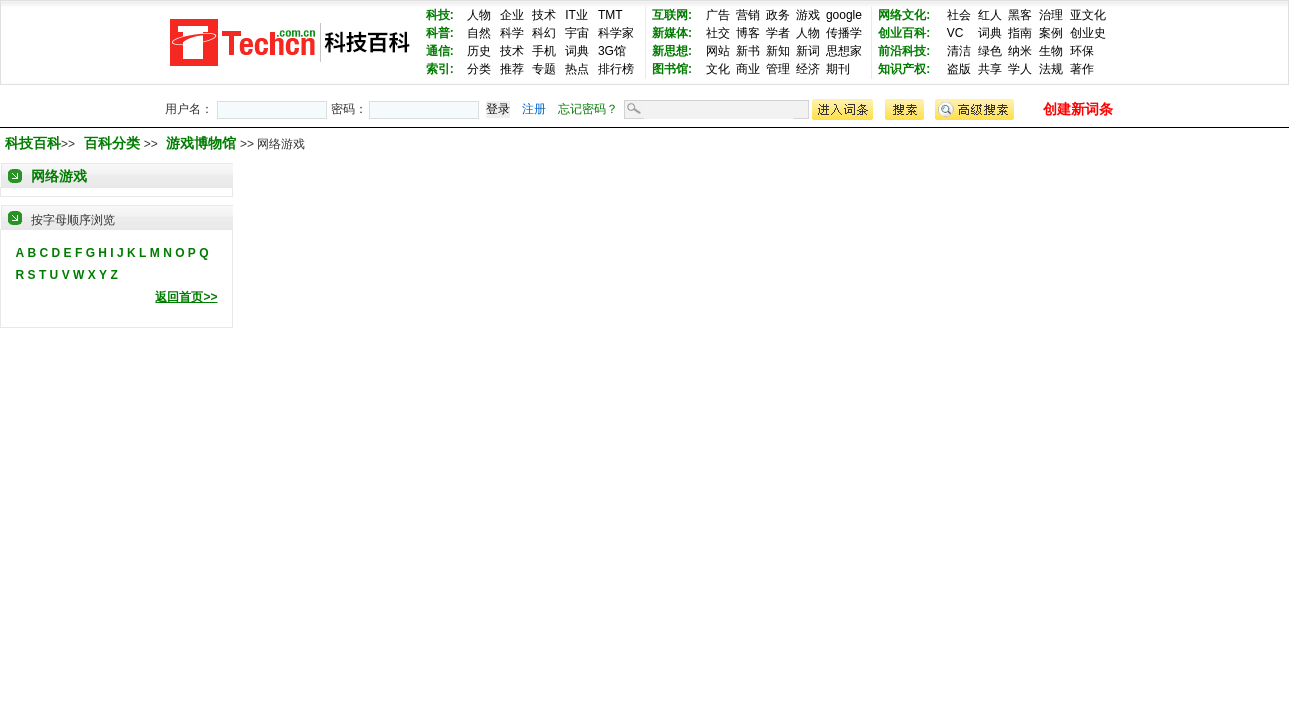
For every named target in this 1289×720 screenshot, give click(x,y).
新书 (748, 51)
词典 (577, 51)
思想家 (844, 51)
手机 (544, 51)
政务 (778, 15)
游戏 (808, 15)
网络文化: (904, 15)
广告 (718, 15)
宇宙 (577, 33)
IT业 (576, 15)
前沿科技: (904, 51)
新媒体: (672, 33)
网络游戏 (59, 176)
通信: (440, 51)
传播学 (844, 33)
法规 (1051, 69)
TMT (610, 15)
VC (955, 33)
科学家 (616, 33)
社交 (718, 33)
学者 (778, 33)
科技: (440, 15)
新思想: (672, 51)
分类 (479, 69)
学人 (1020, 69)
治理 (1051, 15)
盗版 (959, 69)
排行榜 (616, 69)
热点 (577, 69)
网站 (718, 51)
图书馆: (672, 69)
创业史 (1088, 33)
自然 (479, 33)
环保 (1082, 51)
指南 (1020, 33)
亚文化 (1088, 15)
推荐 (512, 69)
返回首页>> (186, 297)
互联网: (672, 15)
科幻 (544, 33)
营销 (748, 15)
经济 (808, 69)
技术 (544, 15)
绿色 (990, 51)
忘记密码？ (588, 109)
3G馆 (612, 51)
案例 (1051, 33)
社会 (959, 15)
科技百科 (33, 143)
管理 (778, 69)
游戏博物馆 (203, 143)
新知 (778, 51)
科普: (440, 33)
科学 (512, 33)
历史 (479, 51)
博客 (748, 33)
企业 (512, 15)
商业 (748, 69)
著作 (1082, 69)
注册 (534, 109)
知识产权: (904, 69)
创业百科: (904, 33)
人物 (479, 15)
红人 (990, 15)
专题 (544, 69)
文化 (718, 69)
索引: (440, 69)
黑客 (1020, 15)
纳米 (1020, 51)
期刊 (838, 69)
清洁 (959, 51)
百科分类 (112, 143)
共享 (990, 69)
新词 (808, 51)
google (844, 15)
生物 (1051, 51)
